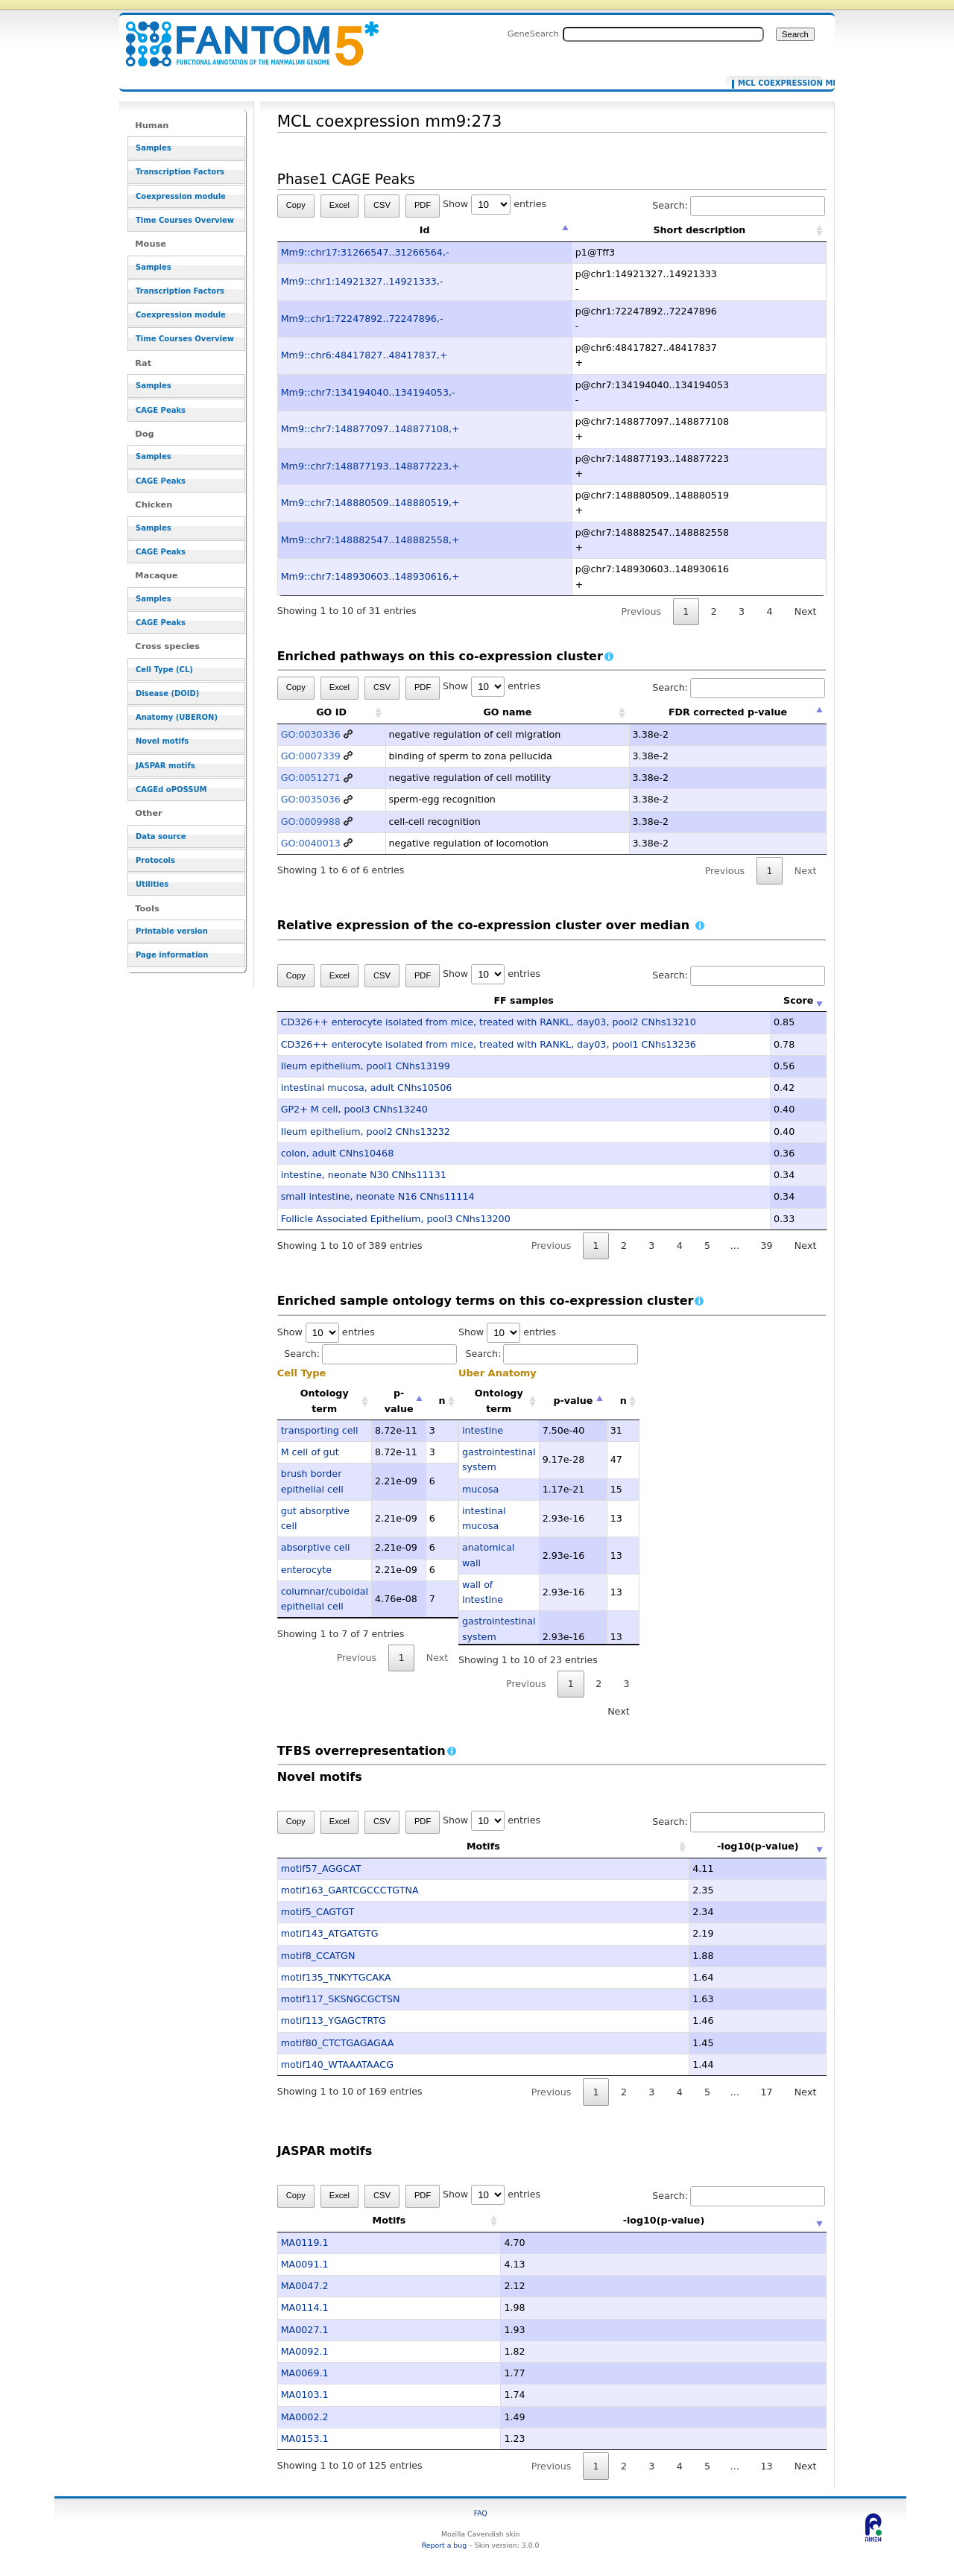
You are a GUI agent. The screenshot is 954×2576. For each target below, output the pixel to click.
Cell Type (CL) (164, 669)
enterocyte (306, 1569)
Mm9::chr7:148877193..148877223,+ (370, 466)
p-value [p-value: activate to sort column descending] (399, 1400)
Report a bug (444, 2545)
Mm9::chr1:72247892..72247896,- (362, 318)
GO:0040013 (311, 843)
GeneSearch (533, 33)
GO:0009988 (311, 821)
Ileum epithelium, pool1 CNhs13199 (365, 1066)
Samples (153, 148)
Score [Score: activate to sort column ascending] (798, 1000)
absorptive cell (315, 1547)
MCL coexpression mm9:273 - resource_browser (243, 35)
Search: (738, 205)
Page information (172, 955)
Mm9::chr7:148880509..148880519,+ (370, 502)
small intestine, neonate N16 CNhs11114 (378, 1196)
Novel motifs (162, 741)
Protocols (155, 860)
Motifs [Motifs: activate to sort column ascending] (438, 1846)
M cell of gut (310, 1452)
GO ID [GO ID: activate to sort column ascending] (331, 712)
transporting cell (319, 1430)
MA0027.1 (305, 2329)
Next (805, 611)
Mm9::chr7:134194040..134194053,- (368, 392)
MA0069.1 (305, 2373)
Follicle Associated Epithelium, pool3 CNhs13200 (396, 1218)
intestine (482, 1430)
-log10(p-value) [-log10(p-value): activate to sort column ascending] (713, 1846)
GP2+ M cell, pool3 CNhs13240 (354, 1109)
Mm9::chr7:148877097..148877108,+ (370, 428)
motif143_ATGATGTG (330, 1933)
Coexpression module (181, 196)
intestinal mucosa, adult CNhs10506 (366, 1087)
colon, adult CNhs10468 (337, 1153)
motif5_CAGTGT (318, 1911)
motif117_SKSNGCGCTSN (340, 1998)
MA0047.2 (305, 2285)
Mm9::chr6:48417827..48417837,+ (364, 355)
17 (766, 2092)
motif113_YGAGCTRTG (333, 2020)
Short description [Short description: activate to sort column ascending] (699, 229)
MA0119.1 (305, 2242)
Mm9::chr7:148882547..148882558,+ (370, 539)
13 (766, 2466)
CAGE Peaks (161, 410)
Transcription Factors (180, 172)
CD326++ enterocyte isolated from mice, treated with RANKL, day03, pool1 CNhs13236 (488, 1044)
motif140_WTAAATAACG (337, 2064)
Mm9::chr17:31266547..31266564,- (365, 252)
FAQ (480, 2513)
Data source (161, 836)
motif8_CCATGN (318, 1955)
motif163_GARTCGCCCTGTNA (350, 1890)
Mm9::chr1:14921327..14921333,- (362, 281)
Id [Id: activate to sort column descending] (425, 229)
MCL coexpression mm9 (777, 83)
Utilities (152, 884)
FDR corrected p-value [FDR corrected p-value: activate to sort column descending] (728, 712)
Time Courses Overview (185, 220)
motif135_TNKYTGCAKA (336, 1977)
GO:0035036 (311, 799)
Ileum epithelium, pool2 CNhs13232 (365, 1131)
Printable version (172, 931)
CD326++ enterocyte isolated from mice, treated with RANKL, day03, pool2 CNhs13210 (488, 1022)
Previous (642, 611)
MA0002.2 (305, 2416)
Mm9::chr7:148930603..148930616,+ (370, 576)
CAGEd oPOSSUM (171, 789)
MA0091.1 (305, 2264)
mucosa (480, 1489)
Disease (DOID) (167, 693)
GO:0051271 (311, 777)
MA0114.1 (305, 2307)
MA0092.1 (305, 2351)
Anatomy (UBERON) (177, 717)
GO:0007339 (311, 756)
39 (766, 1245)
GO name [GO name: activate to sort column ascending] (507, 712)
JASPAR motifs (165, 766)
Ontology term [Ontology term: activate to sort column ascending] (324, 1400)
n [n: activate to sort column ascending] (442, 1400)
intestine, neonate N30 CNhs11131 (363, 1174)
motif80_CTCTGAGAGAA (337, 2042)
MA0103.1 (305, 2394)
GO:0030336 (311, 734)
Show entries (494, 203)
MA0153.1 (305, 2438)
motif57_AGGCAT (321, 1868)
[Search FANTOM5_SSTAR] (663, 34)
